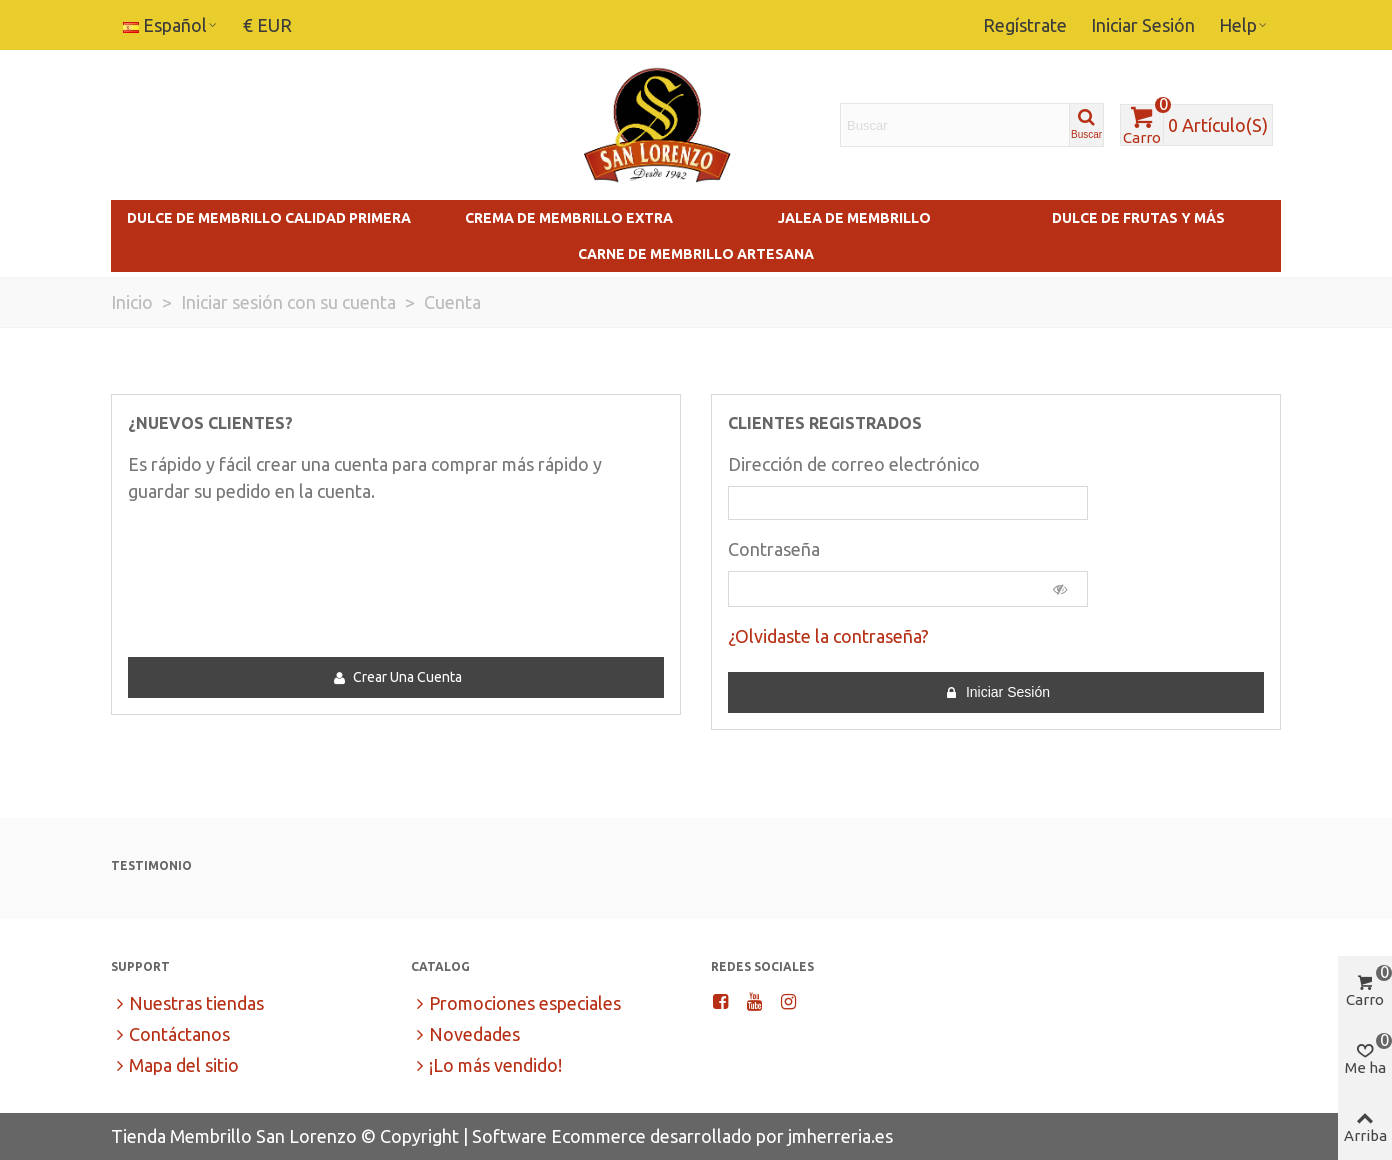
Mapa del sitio (175, 1065)
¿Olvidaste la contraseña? (828, 636)
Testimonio (151, 865)
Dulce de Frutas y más (1138, 218)
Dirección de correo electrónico (854, 464)
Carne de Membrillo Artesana (696, 254)
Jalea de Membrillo (854, 218)
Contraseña (774, 549)
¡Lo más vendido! (486, 1065)
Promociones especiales (516, 1003)
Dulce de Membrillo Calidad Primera (269, 218)
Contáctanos (170, 1034)
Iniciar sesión (997, 692)
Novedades (465, 1034)
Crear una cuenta (397, 677)
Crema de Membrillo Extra (569, 218)
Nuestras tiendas (187, 1003)
